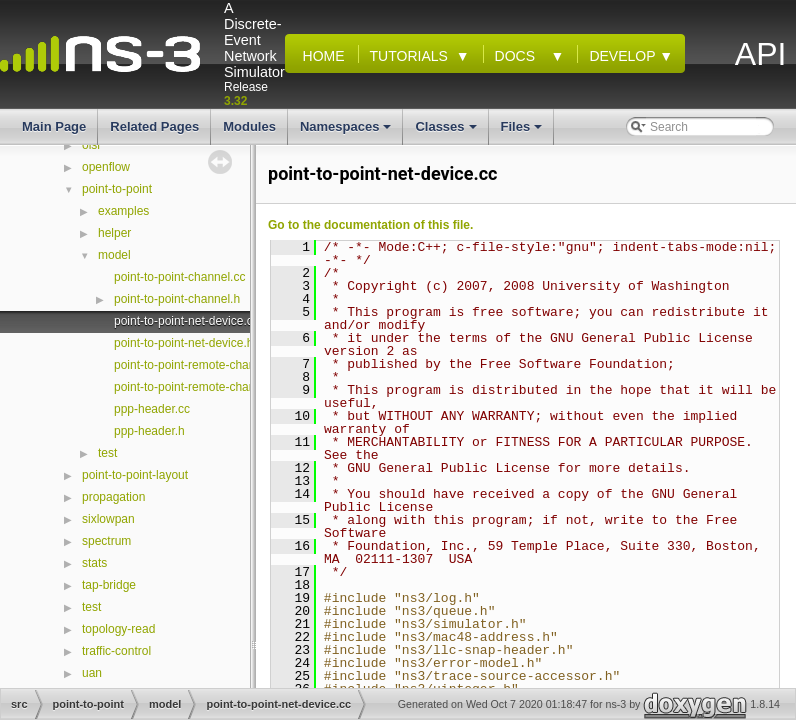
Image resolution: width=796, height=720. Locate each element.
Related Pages (154, 126)
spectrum (106, 541)
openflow (106, 167)
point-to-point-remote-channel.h (197, 387)
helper (114, 233)
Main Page (54, 126)
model (114, 255)
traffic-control (116, 651)
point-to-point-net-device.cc (186, 321)
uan (92, 673)
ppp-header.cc (152, 409)
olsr (91, 145)
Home (320, 56)
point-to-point (117, 189)
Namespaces (347, 132)
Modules (249, 126)
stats (94, 563)
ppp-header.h (149, 431)
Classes (447, 132)
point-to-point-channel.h (177, 299)
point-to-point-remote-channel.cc (200, 365)
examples (123, 211)
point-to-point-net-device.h (183, 343)
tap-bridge (109, 585)
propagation (113, 497)
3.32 (235, 101)
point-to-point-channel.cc (179, 277)
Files (523, 132)
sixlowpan (108, 519)
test (107, 453)
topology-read (118, 629)
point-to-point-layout (135, 475)
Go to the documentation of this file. (370, 225)
